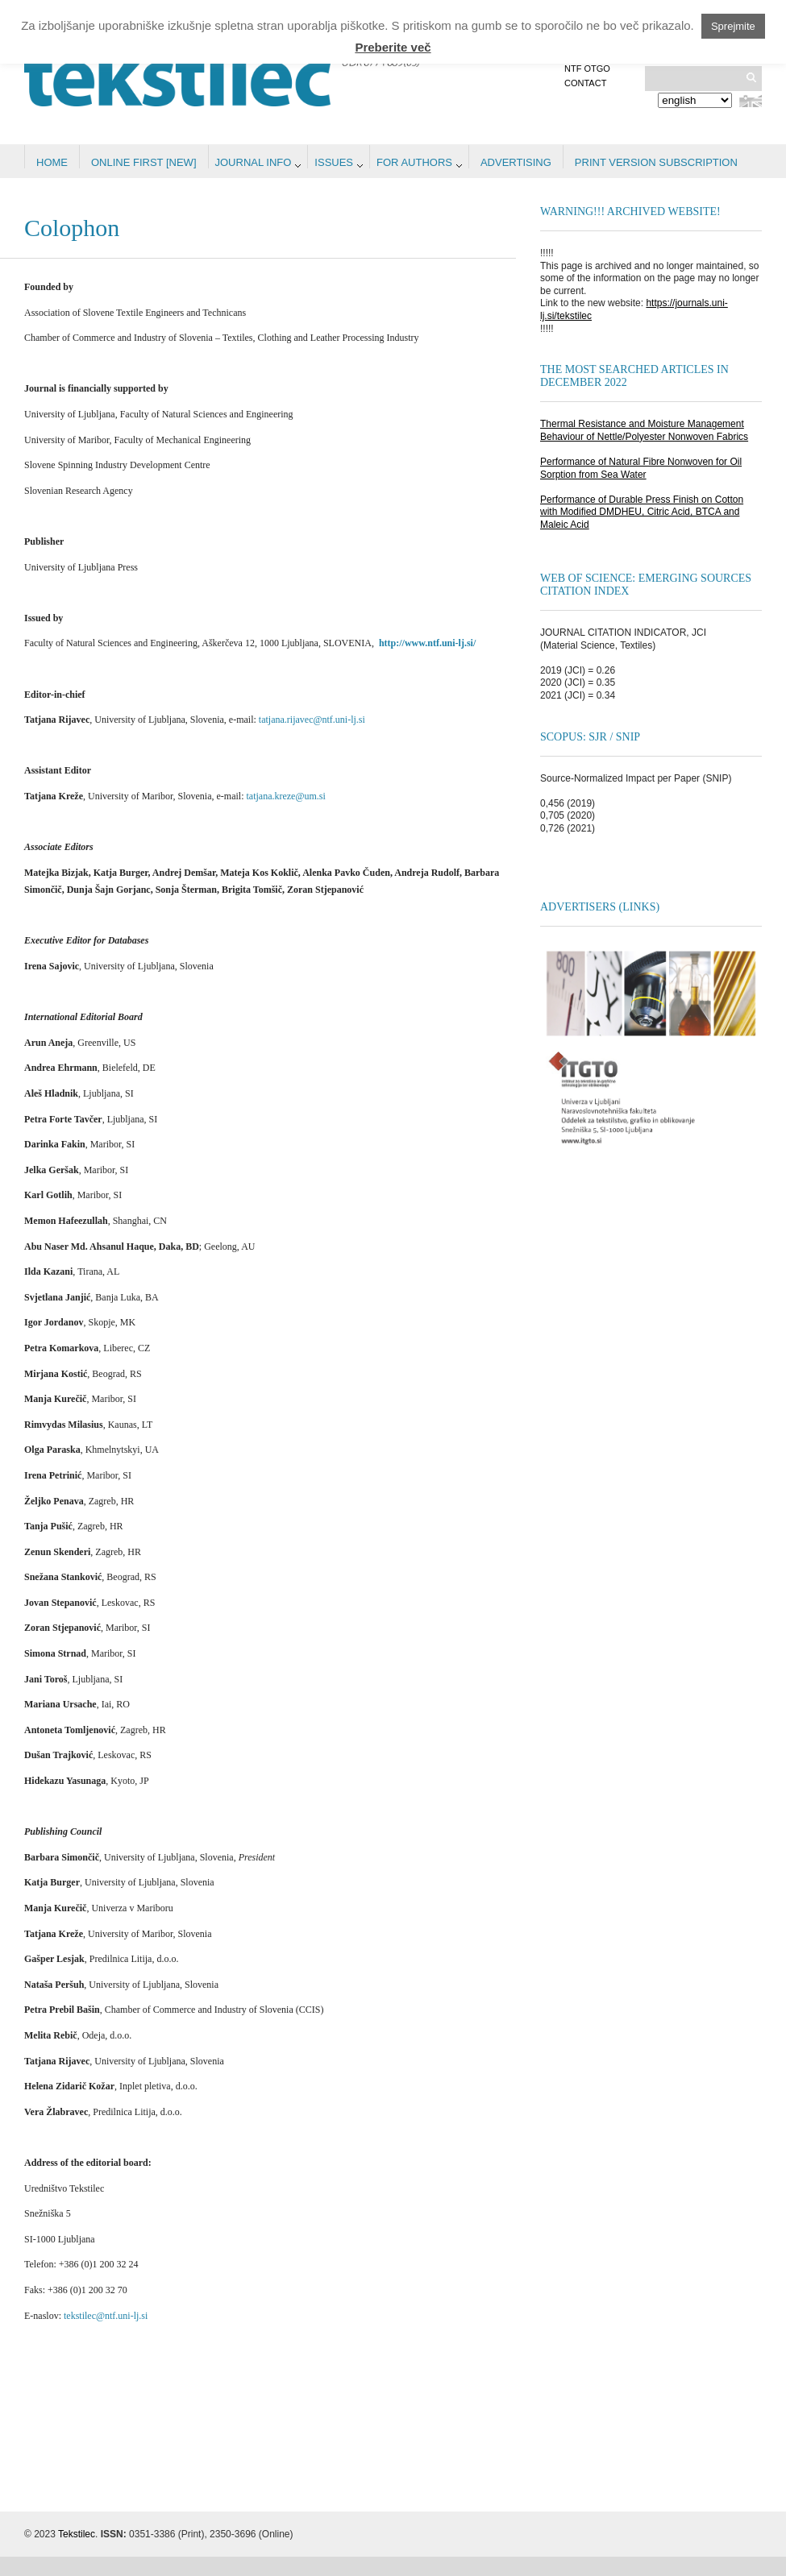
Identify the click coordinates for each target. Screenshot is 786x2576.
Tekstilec (76, 2534)
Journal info (253, 162)
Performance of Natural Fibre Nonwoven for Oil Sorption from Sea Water (641, 468)
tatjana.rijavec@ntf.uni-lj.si (312, 719)
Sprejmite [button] (733, 26)
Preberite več (392, 47)
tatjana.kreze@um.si (285, 796)
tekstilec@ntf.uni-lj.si (106, 2315)
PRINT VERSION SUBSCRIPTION (656, 162)
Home (52, 162)
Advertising (515, 162)
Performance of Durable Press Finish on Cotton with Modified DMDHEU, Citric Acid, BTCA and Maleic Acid (641, 512)
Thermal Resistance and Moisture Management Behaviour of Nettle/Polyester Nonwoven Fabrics (644, 430)
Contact (585, 83)
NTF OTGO (587, 68)
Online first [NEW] (144, 162)
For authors (414, 162)
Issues (333, 162)
